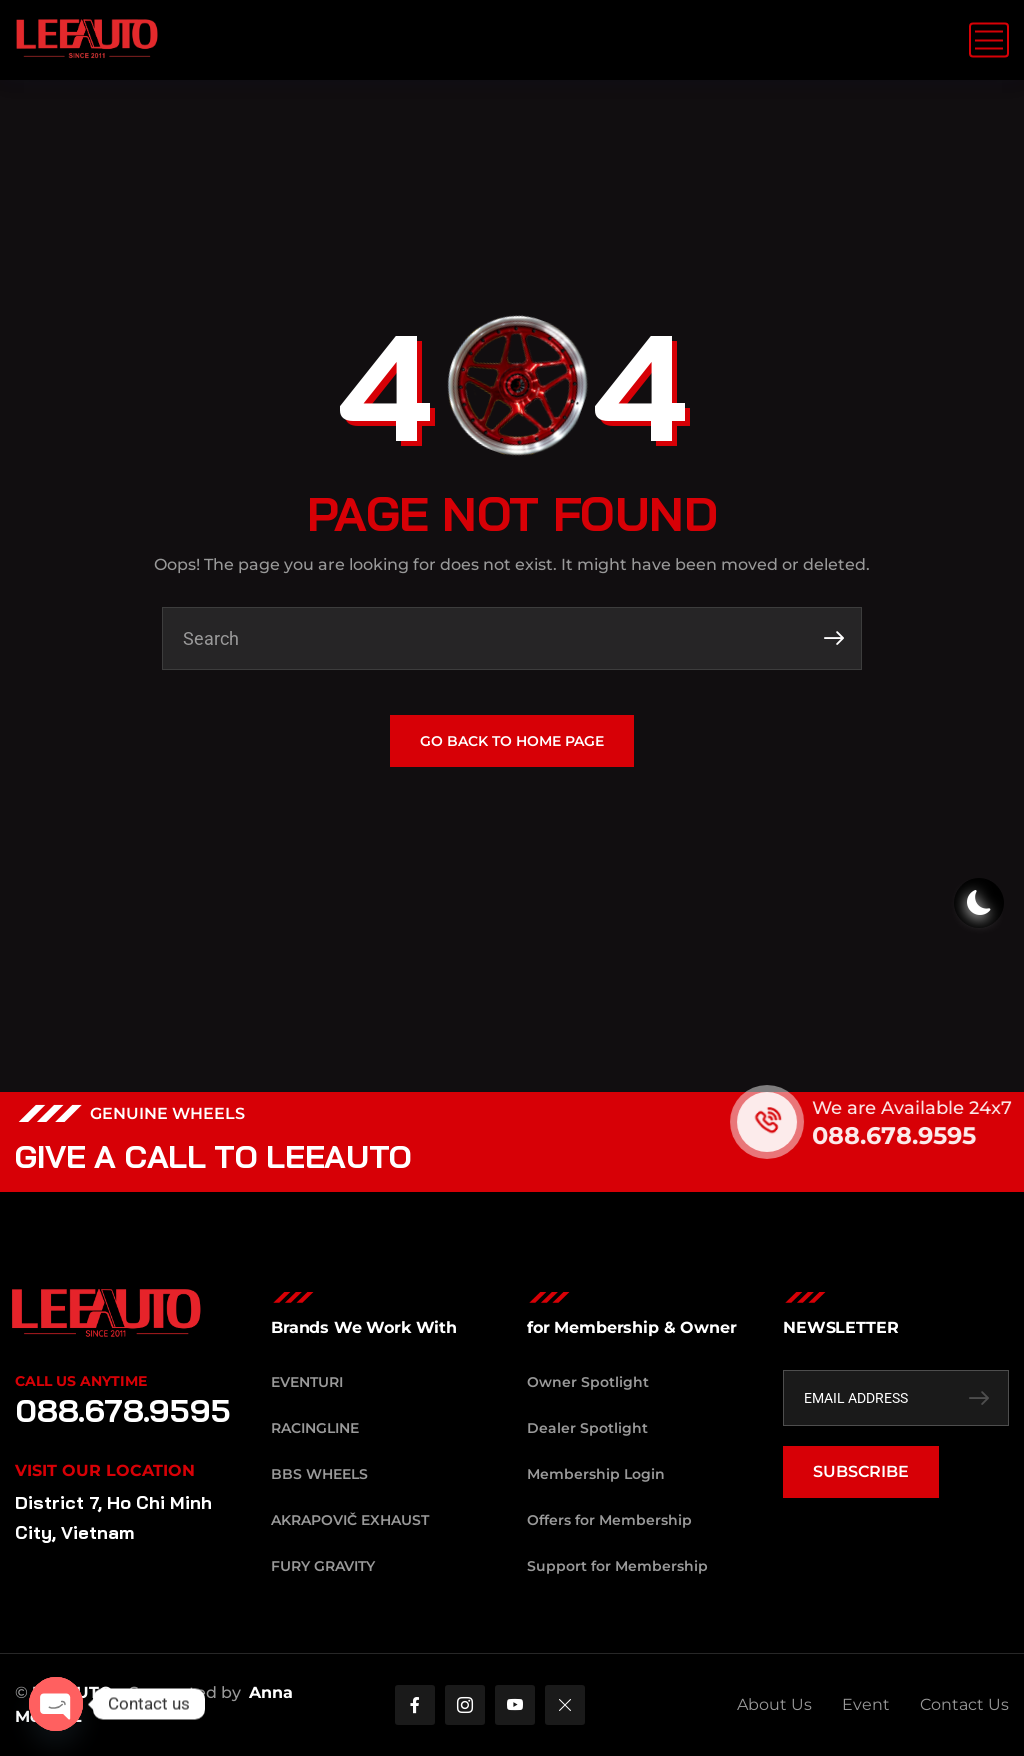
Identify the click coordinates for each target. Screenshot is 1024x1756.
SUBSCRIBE (861, 1471)
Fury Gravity (323, 1566)
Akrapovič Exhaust (350, 1520)
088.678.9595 (930, 1135)
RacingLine (315, 1428)
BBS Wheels (319, 1474)
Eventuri (307, 1382)
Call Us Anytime (81, 1381)
